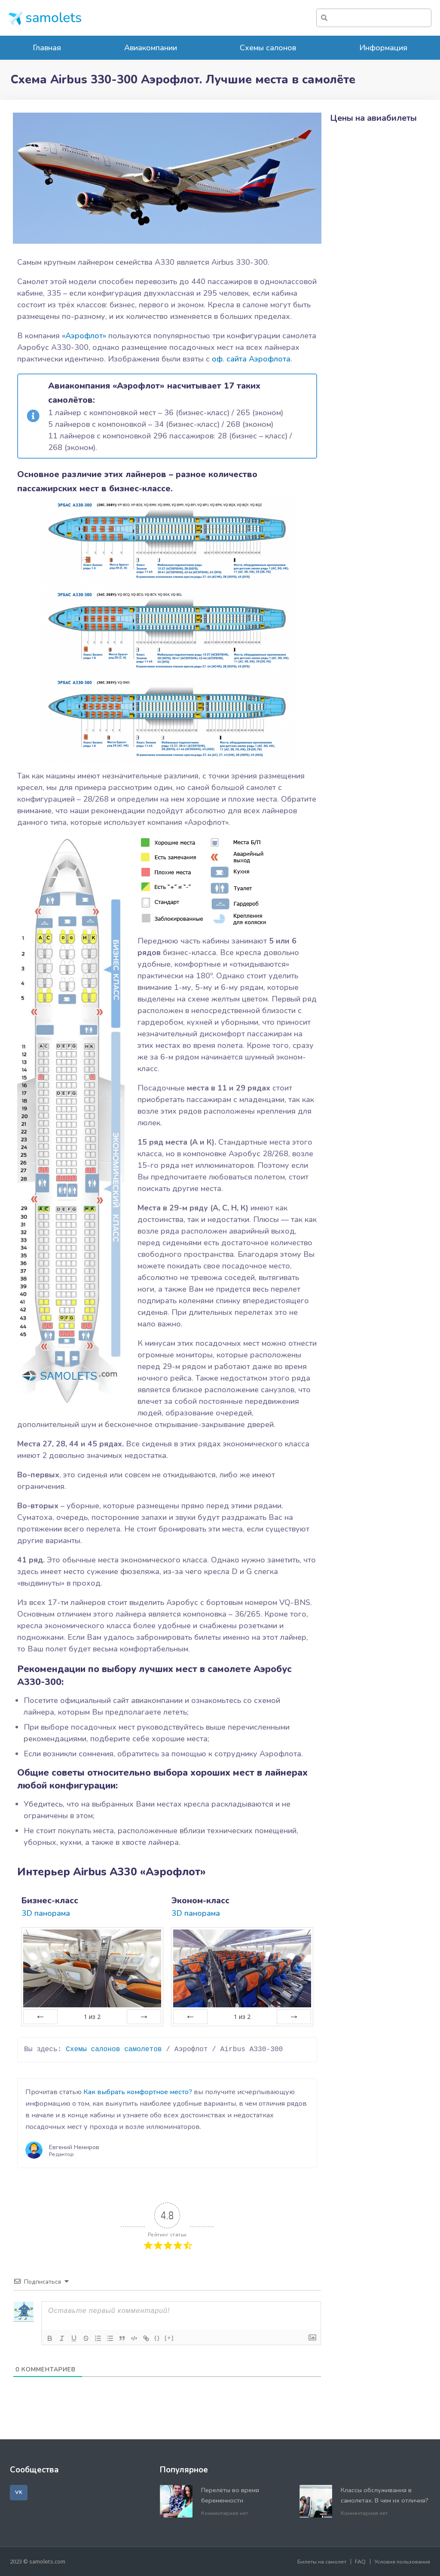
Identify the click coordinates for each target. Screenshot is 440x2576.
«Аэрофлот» (84, 336)
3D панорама (45, 1913)
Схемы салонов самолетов (114, 2049)
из (92, 2016)
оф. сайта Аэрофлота (251, 359)
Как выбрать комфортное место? (137, 2092)
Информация (383, 48)
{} (157, 2337)
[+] (169, 2337)
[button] (19, 2492)
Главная (47, 48)
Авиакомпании (150, 48)
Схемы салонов (268, 48)
